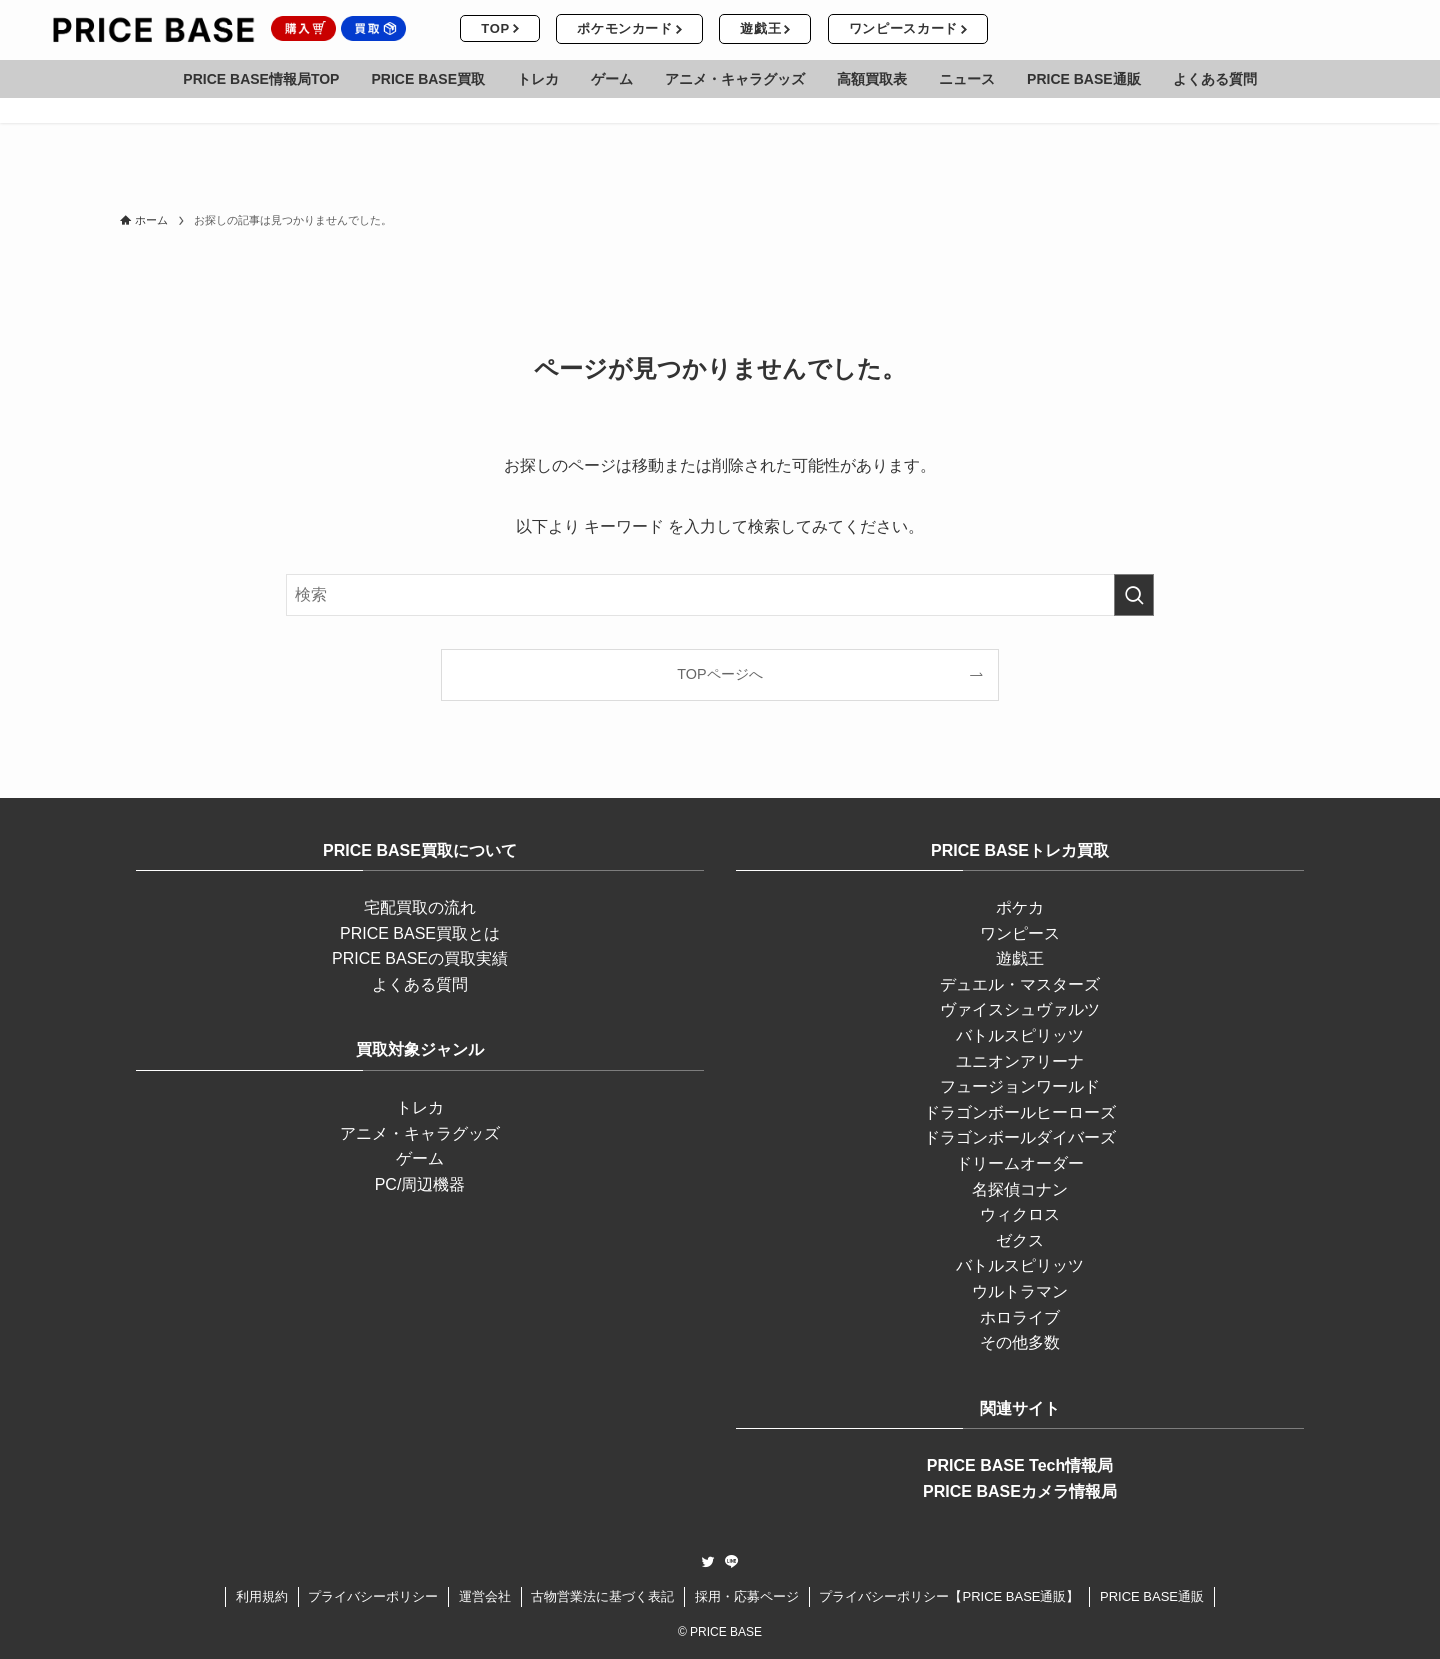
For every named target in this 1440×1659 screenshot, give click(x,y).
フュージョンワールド (1020, 1086)
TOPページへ (719, 674)
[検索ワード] (720, 595)
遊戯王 (1020, 958)
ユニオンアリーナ (1020, 1061)
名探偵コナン (1020, 1189)
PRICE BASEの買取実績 (420, 958)
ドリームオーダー (1020, 1163)
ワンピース (1020, 933)
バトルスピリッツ (1020, 1035)
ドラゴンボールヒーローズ (1020, 1112)
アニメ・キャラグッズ (420, 1133)
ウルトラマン (1020, 1291)
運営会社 (485, 1596)
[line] (732, 1562)
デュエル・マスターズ (1020, 984)
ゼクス (1020, 1240)
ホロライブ (1020, 1317)
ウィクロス (1020, 1214)
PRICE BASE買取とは (420, 933)
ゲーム (420, 1158)
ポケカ (1020, 907)
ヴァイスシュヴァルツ (1020, 1009)
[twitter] (708, 1562)
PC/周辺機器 (420, 1184)
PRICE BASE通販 (1152, 1596)
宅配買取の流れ (420, 907)
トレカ (420, 1107)
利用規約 (262, 1596)
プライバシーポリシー (373, 1596)
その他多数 (1020, 1342)
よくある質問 (420, 984)
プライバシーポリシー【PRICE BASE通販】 (949, 1596)
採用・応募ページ (747, 1596)
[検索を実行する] (1134, 595)
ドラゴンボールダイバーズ (1020, 1137)
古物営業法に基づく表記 (602, 1596)
